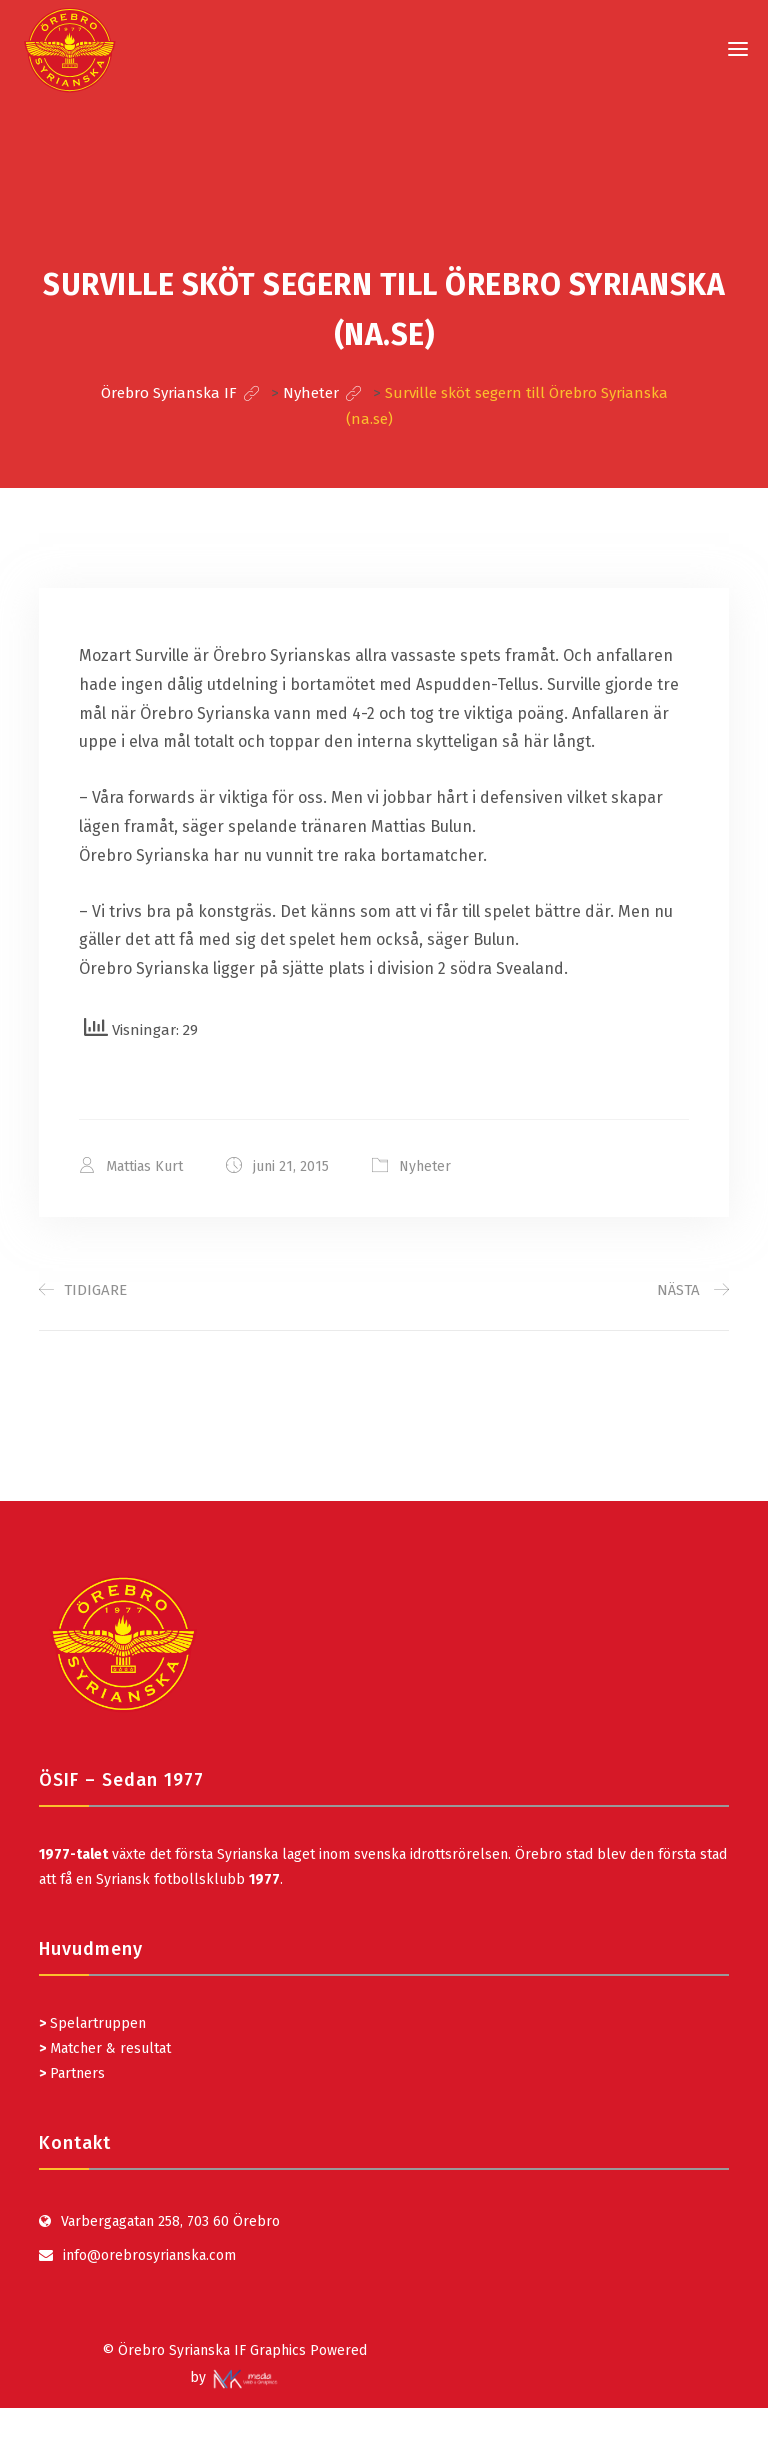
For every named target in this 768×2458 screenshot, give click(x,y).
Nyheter (425, 1166)
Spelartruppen (96, 2023)
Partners (72, 2073)
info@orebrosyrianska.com (149, 2255)
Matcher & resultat (105, 2048)
